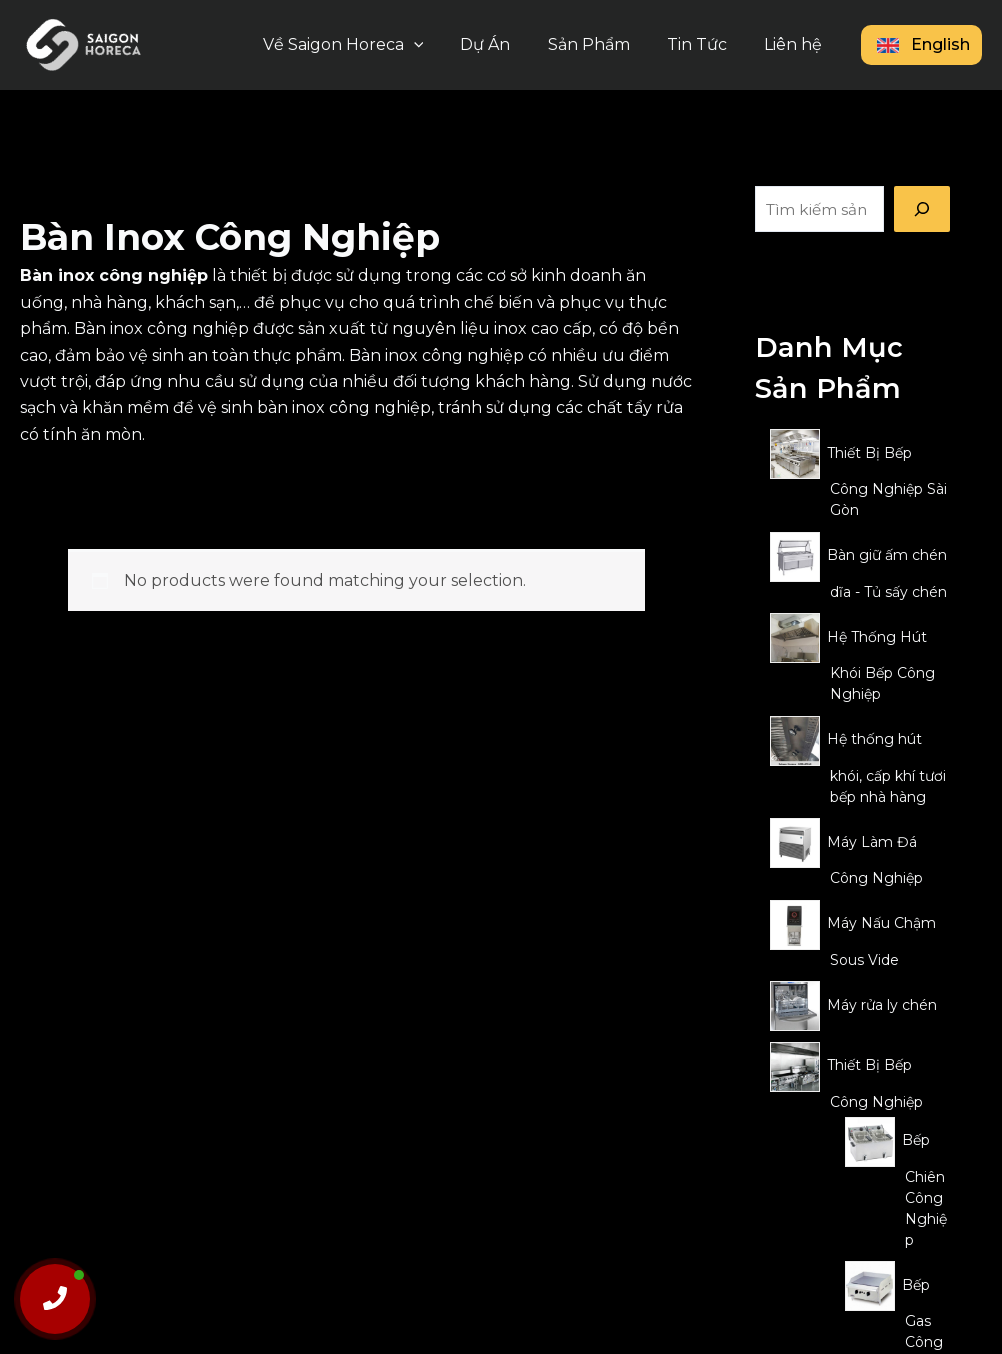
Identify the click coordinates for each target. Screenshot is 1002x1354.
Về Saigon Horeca (366, 45)
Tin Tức (705, 44)
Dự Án (504, 44)
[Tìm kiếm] (922, 209)
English (921, 44)
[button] (437, 45)
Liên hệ (796, 44)
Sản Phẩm (602, 44)
